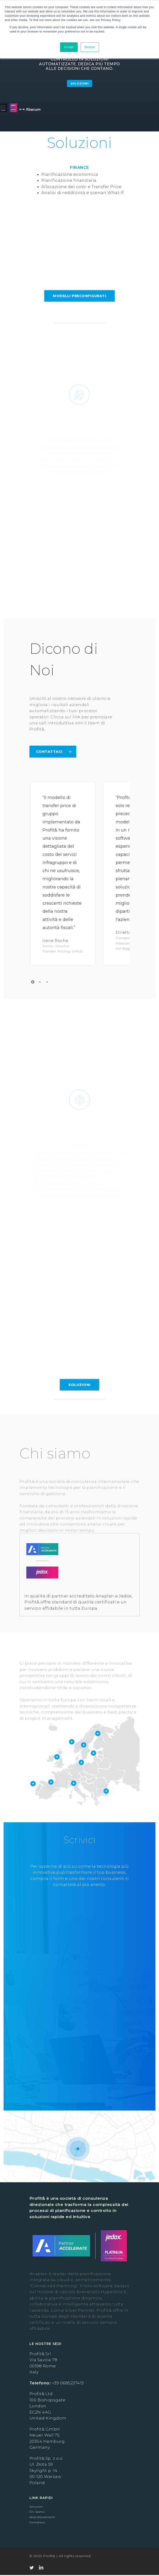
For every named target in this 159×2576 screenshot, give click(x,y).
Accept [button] (69, 47)
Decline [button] (90, 47)
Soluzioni (80, 83)
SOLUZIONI (79, 1385)
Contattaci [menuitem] (37, 2522)
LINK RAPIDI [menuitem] (41, 2498)
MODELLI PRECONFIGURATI (79, 296)
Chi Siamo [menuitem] (37, 2512)
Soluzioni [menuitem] (36, 2506)
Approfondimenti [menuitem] (42, 2517)
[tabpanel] (79, 66)
